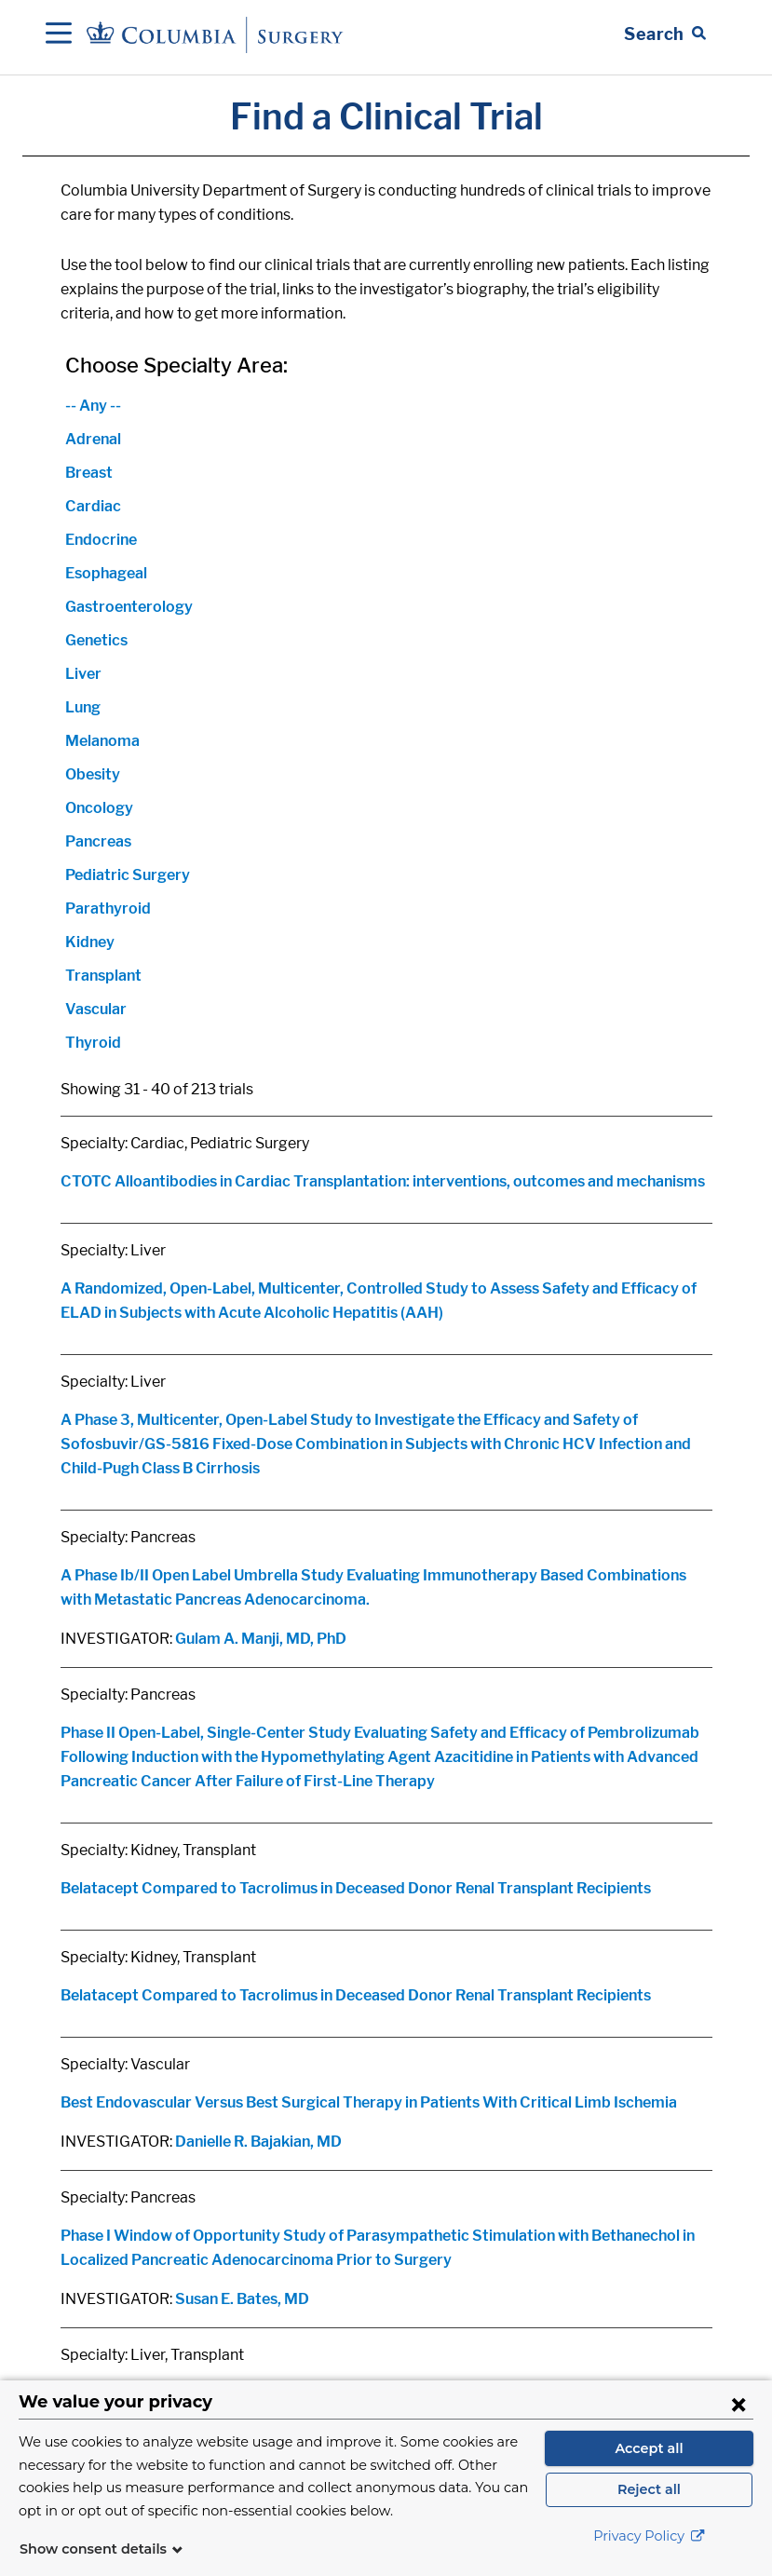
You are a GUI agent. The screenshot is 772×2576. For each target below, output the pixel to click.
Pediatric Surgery (127, 875)
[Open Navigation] (59, 34)
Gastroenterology (129, 607)
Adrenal (93, 439)
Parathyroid (108, 908)
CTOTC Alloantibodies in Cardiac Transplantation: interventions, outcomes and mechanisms (383, 1181)
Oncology (99, 808)
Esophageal (106, 573)
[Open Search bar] (664, 34)
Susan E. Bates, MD (242, 2299)
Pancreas (98, 841)
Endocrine (101, 540)
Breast (89, 472)
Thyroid (93, 1042)
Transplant (103, 975)
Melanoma (102, 741)
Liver (83, 674)
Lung (83, 707)
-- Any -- (93, 405)
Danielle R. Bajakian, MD (258, 2141)
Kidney (90, 942)
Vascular (96, 1009)
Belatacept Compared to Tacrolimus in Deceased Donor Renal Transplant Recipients (356, 1888)
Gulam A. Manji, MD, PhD (260, 1638)
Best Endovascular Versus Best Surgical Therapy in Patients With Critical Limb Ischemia (369, 2102)
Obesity (92, 774)
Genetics (96, 640)
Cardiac (93, 506)
